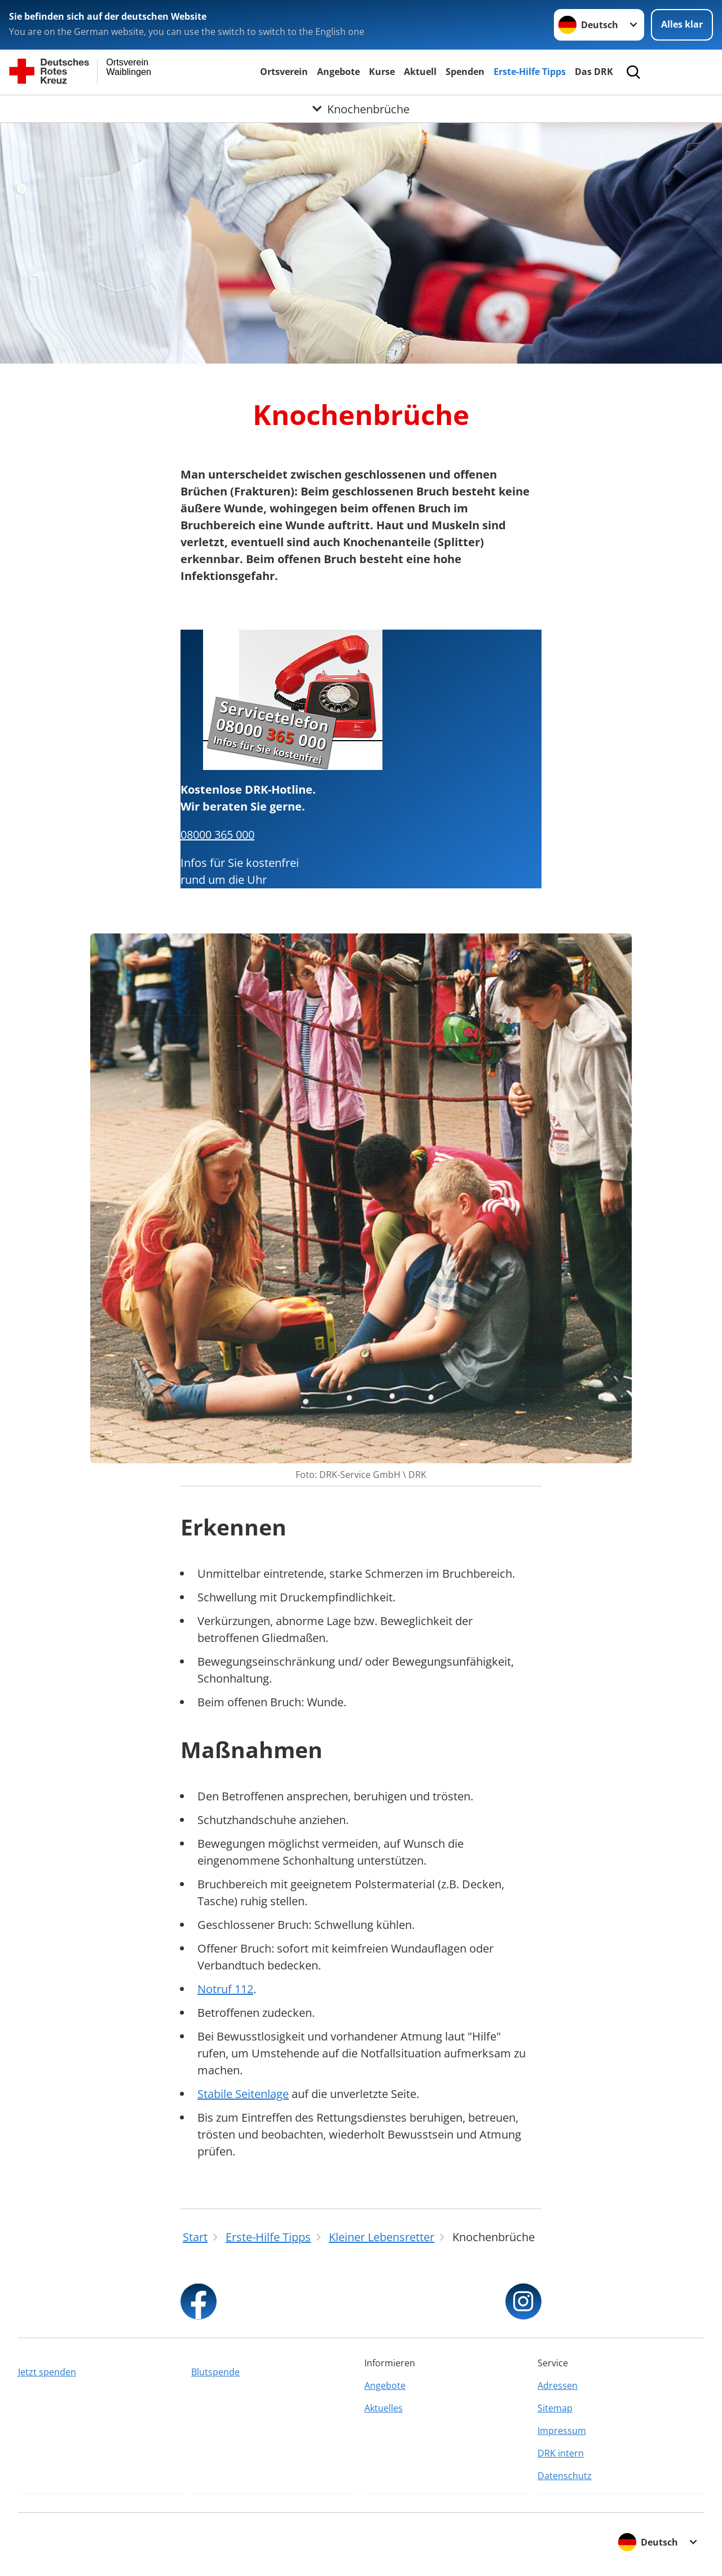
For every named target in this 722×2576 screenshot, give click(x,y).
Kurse (382, 71)
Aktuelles (383, 2408)
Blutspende (215, 2372)
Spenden (465, 71)
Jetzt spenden (47, 2372)
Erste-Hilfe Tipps (530, 71)
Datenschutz (565, 2475)
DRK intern (561, 2453)
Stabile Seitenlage (243, 2093)
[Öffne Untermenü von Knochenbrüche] (361, 108)
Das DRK (594, 71)
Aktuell (420, 71)
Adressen (558, 2385)
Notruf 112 (225, 1989)
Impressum (562, 2430)
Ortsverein (284, 71)
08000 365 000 (217, 834)
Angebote (338, 71)
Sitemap (555, 2408)
